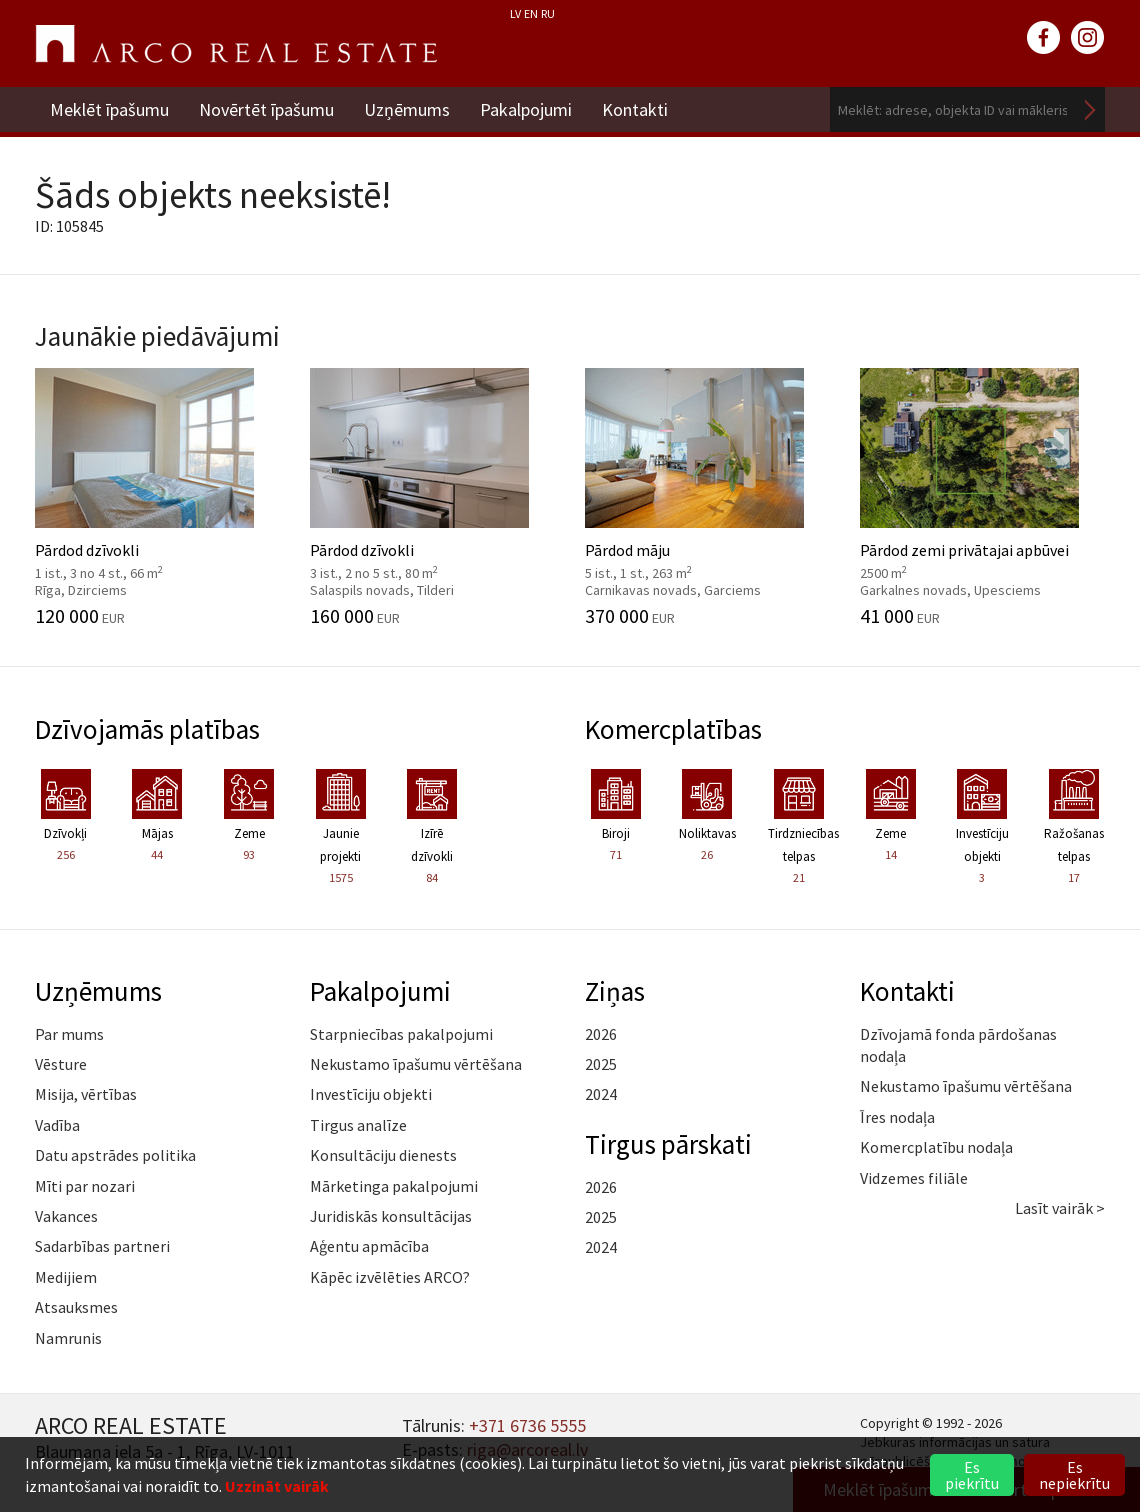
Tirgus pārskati (668, 1144)
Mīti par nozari (85, 1186)
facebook (1044, 38)
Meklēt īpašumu (109, 109)
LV (515, 13)
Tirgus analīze (358, 1125)
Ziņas (615, 991)
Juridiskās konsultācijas (391, 1216)
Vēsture (61, 1064)
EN (531, 13)
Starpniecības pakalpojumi (401, 1034)
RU (548, 13)
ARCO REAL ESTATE (236, 44)
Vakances (66, 1216)
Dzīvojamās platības (147, 729)
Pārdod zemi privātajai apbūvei (982, 497)
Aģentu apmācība (369, 1246)
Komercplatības (673, 729)
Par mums (69, 1034)
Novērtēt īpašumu (266, 109)
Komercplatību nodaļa (936, 1147)
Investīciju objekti (371, 1094)
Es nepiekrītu (1074, 1475)
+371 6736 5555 (527, 1425)
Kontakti (635, 109)
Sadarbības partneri (102, 1246)
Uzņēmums (407, 109)
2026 (601, 1034)
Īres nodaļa (897, 1117)
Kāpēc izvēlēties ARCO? (390, 1277)
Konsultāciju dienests (383, 1155)
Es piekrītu (972, 1475)
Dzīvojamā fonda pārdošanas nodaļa (958, 1045)
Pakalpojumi (526, 109)
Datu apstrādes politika (115, 1155)
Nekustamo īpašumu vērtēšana (416, 1064)
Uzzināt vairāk (277, 1486)
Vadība (57, 1125)
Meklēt (1090, 109)
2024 (601, 1094)
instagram (1088, 38)
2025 (601, 1064)
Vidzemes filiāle (914, 1178)
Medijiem (66, 1277)
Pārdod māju (707, 497)
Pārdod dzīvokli (157, 497)
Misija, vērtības (86, 1094)
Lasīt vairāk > (1060, 1208)
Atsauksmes (76, 1307)
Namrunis (68, 1338)
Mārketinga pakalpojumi (394, 1186)
